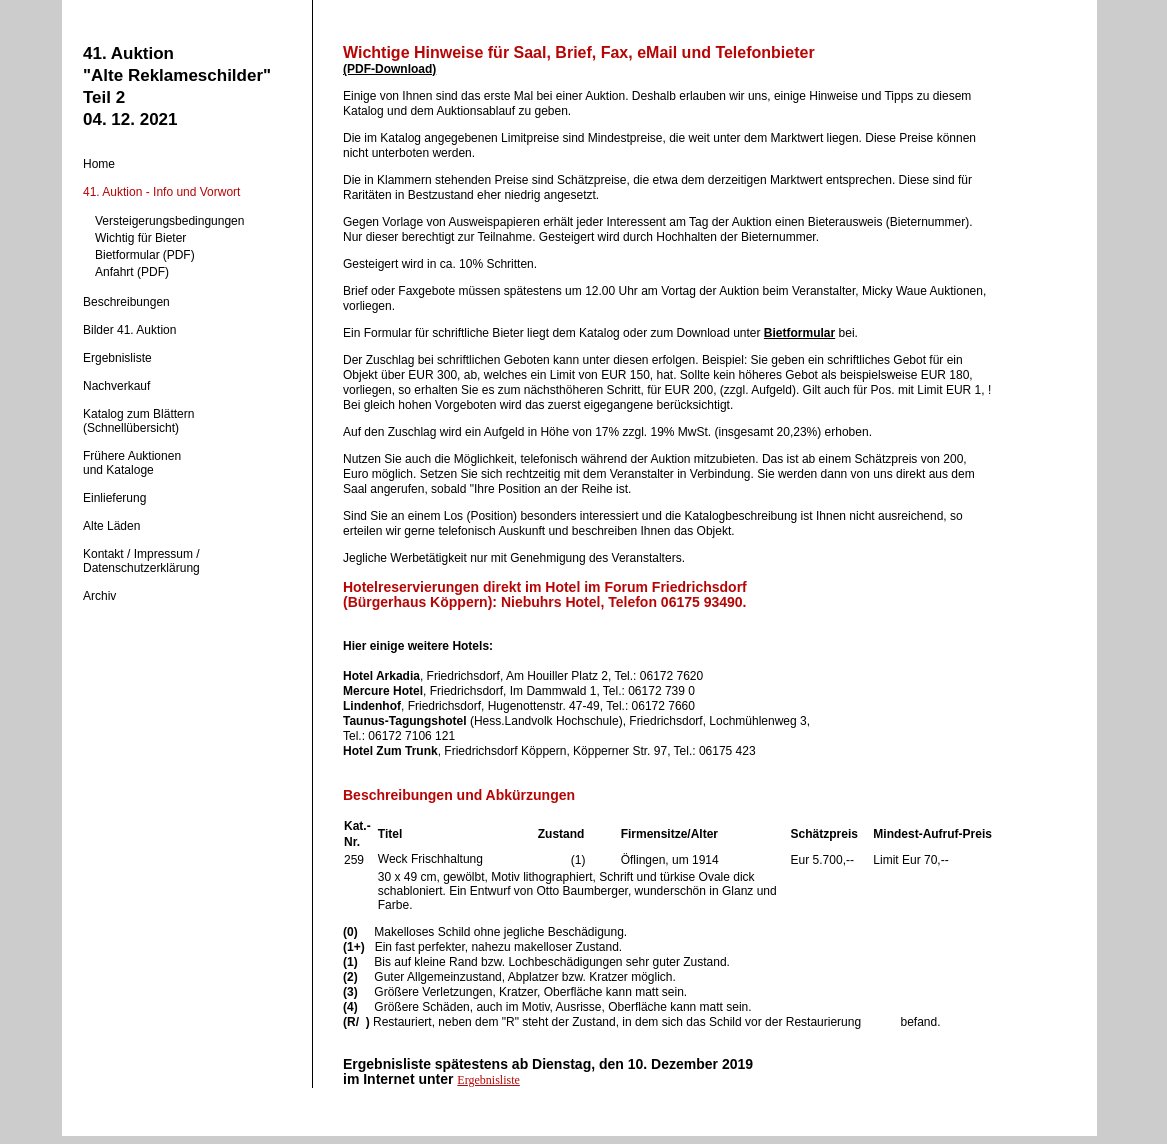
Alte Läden (111, 526)
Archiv (99, 596)
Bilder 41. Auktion (129, 330)
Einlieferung (114, 498)
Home (99, 164)
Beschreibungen (126, 302)
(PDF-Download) (389, 69)
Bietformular (799, 333)
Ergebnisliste (117, 358)
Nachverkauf (116, 386)
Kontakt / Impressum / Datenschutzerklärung (141, 561)
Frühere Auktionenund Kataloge (132, 463)
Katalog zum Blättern (138, 414)
